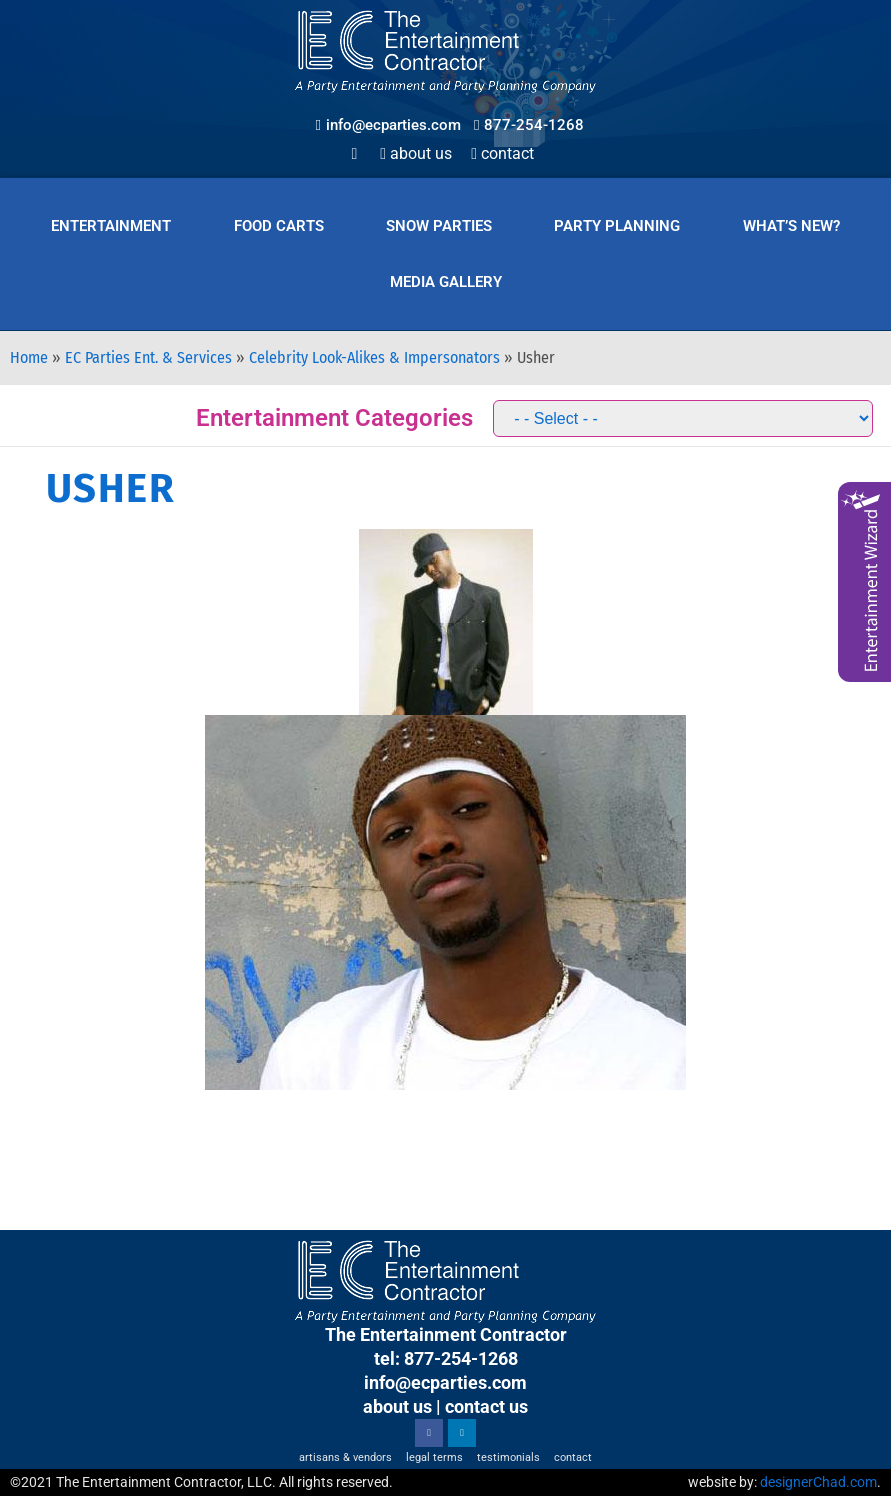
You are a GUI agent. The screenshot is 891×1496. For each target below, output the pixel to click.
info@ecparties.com (445, 1382)
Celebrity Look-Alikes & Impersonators (374, 357)
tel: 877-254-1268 (446, 1358)
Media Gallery (446, 282)
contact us (486, 1406)
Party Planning (617, 226)
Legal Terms (434, 1457)
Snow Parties (439, 226)
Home (29, 357)
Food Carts (279, 226)
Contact (502, 153)
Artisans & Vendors (345, 1457)
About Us (416, 153)
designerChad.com (818, 1482)
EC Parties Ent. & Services (148, 357)
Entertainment (111, 226)
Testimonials (508, 1457)
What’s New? (791, 226)
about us (397, 1406)
